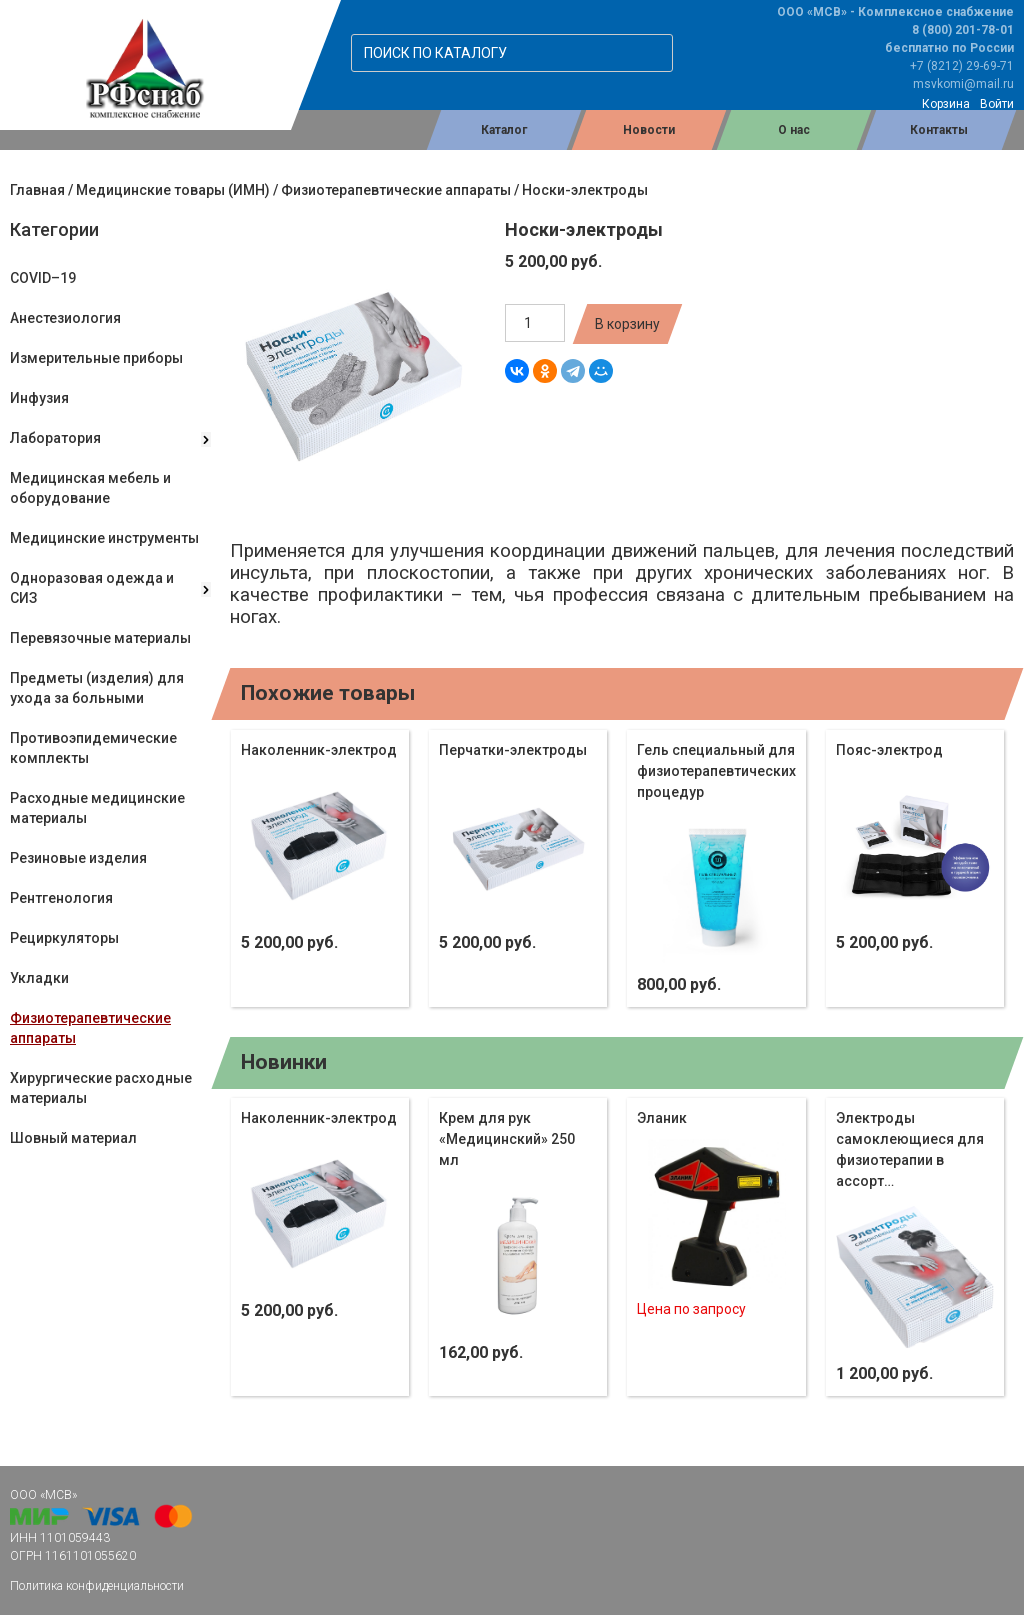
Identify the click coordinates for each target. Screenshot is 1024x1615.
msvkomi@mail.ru (963, 84)
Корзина (946, 104)
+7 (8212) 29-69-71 (962, 66)
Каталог (504, 130)
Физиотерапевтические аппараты (396, 190)
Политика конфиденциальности (97, 1586)
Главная (37, 190)
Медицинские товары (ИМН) (173, 190)
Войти (997, 104)
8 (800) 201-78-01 (963, 30)
